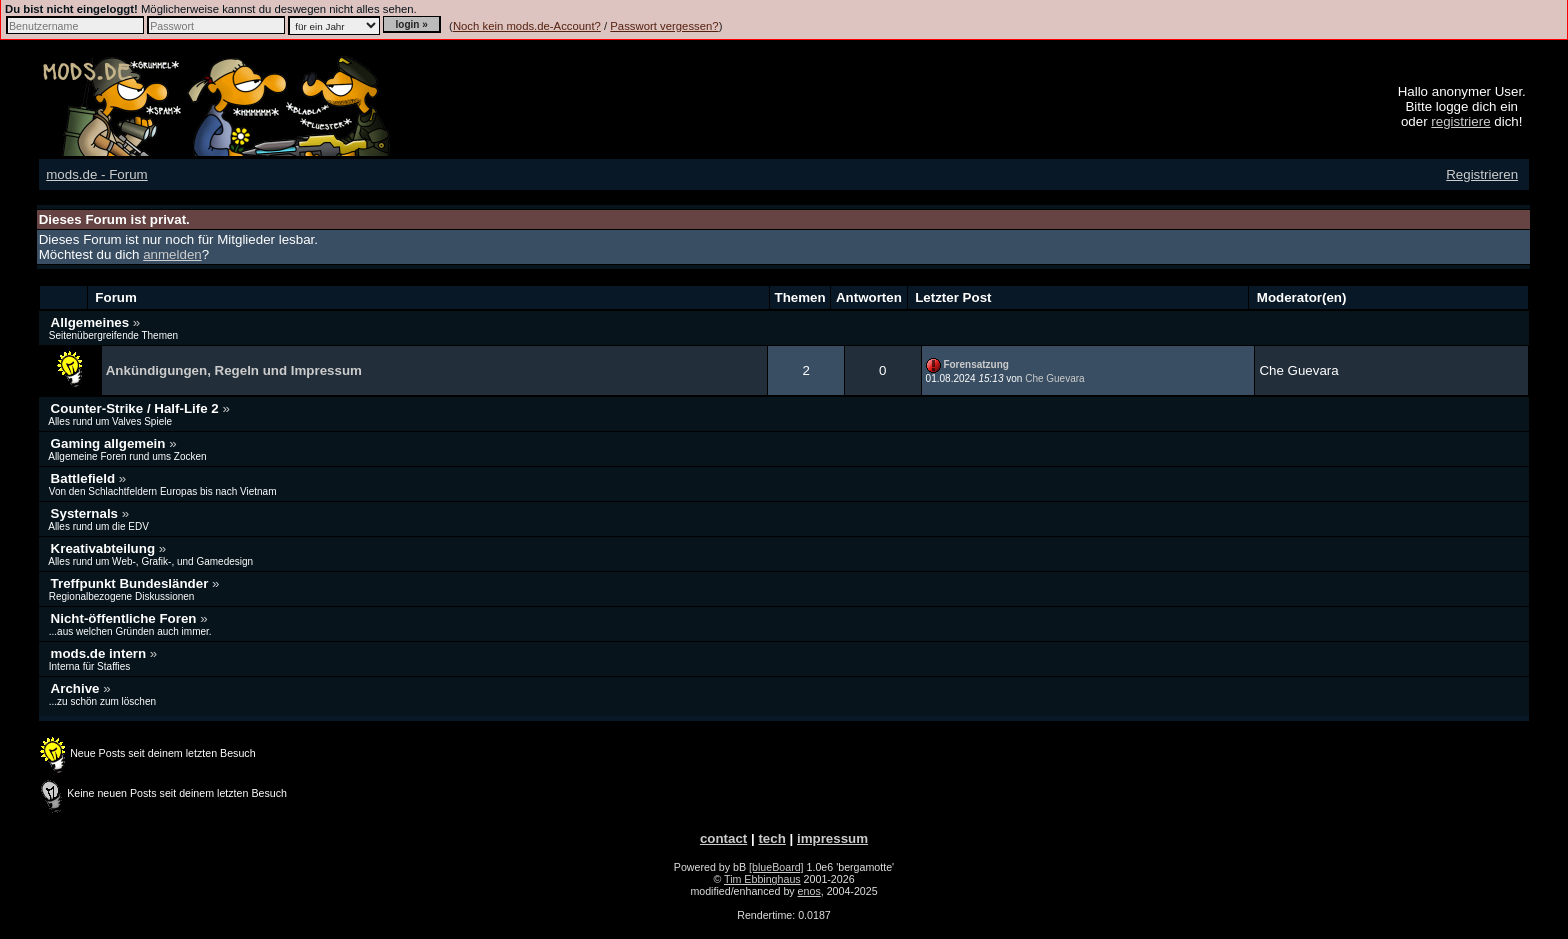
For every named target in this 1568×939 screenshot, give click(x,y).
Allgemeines (92, 322)
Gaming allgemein (110, 443)
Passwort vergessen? (664, 26)
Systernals (86, 513)
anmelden (172, 254)
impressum (832, 838)
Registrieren (1482, 174)
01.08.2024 (965, 378)
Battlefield (85, 478)
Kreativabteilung (105, 548)
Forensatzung (976, 364)
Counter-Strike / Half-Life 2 (137, 408)
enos (809, 891)
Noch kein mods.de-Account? (527, 26)
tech (771, 838)
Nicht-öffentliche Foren (126, 618)
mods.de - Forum (96, 174)
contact (723, 838)
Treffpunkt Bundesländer (131, 583)
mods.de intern (100, 653)
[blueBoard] (776, 867)
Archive (77, 688)
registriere (1460, 121)
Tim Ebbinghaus (762, 879)
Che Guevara (1054, 378)
